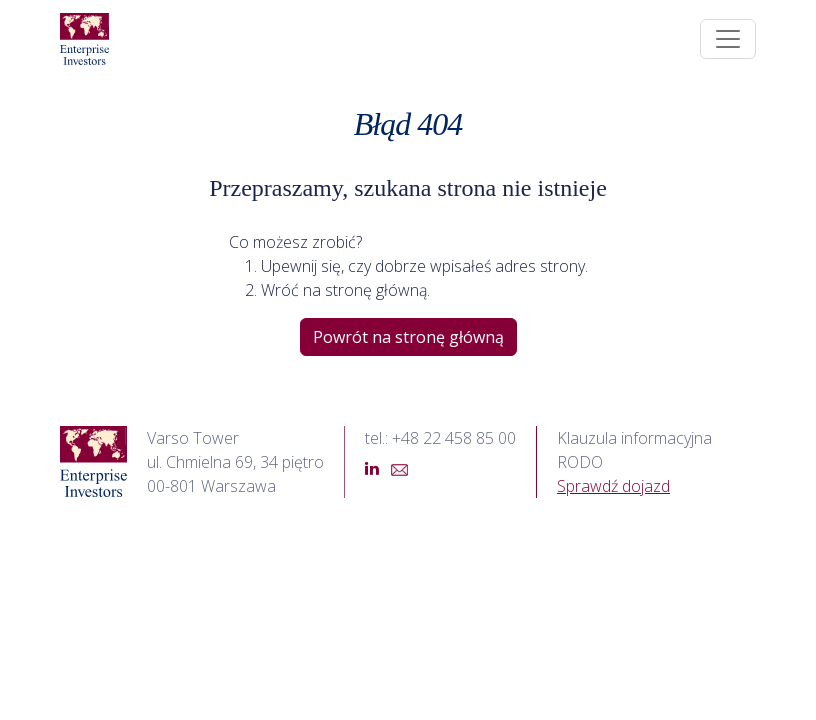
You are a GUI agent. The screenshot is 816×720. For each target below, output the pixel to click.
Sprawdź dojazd (613, 486)
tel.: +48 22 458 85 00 (440, 438)
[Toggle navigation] (728, 39)
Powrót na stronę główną (408, 337)
